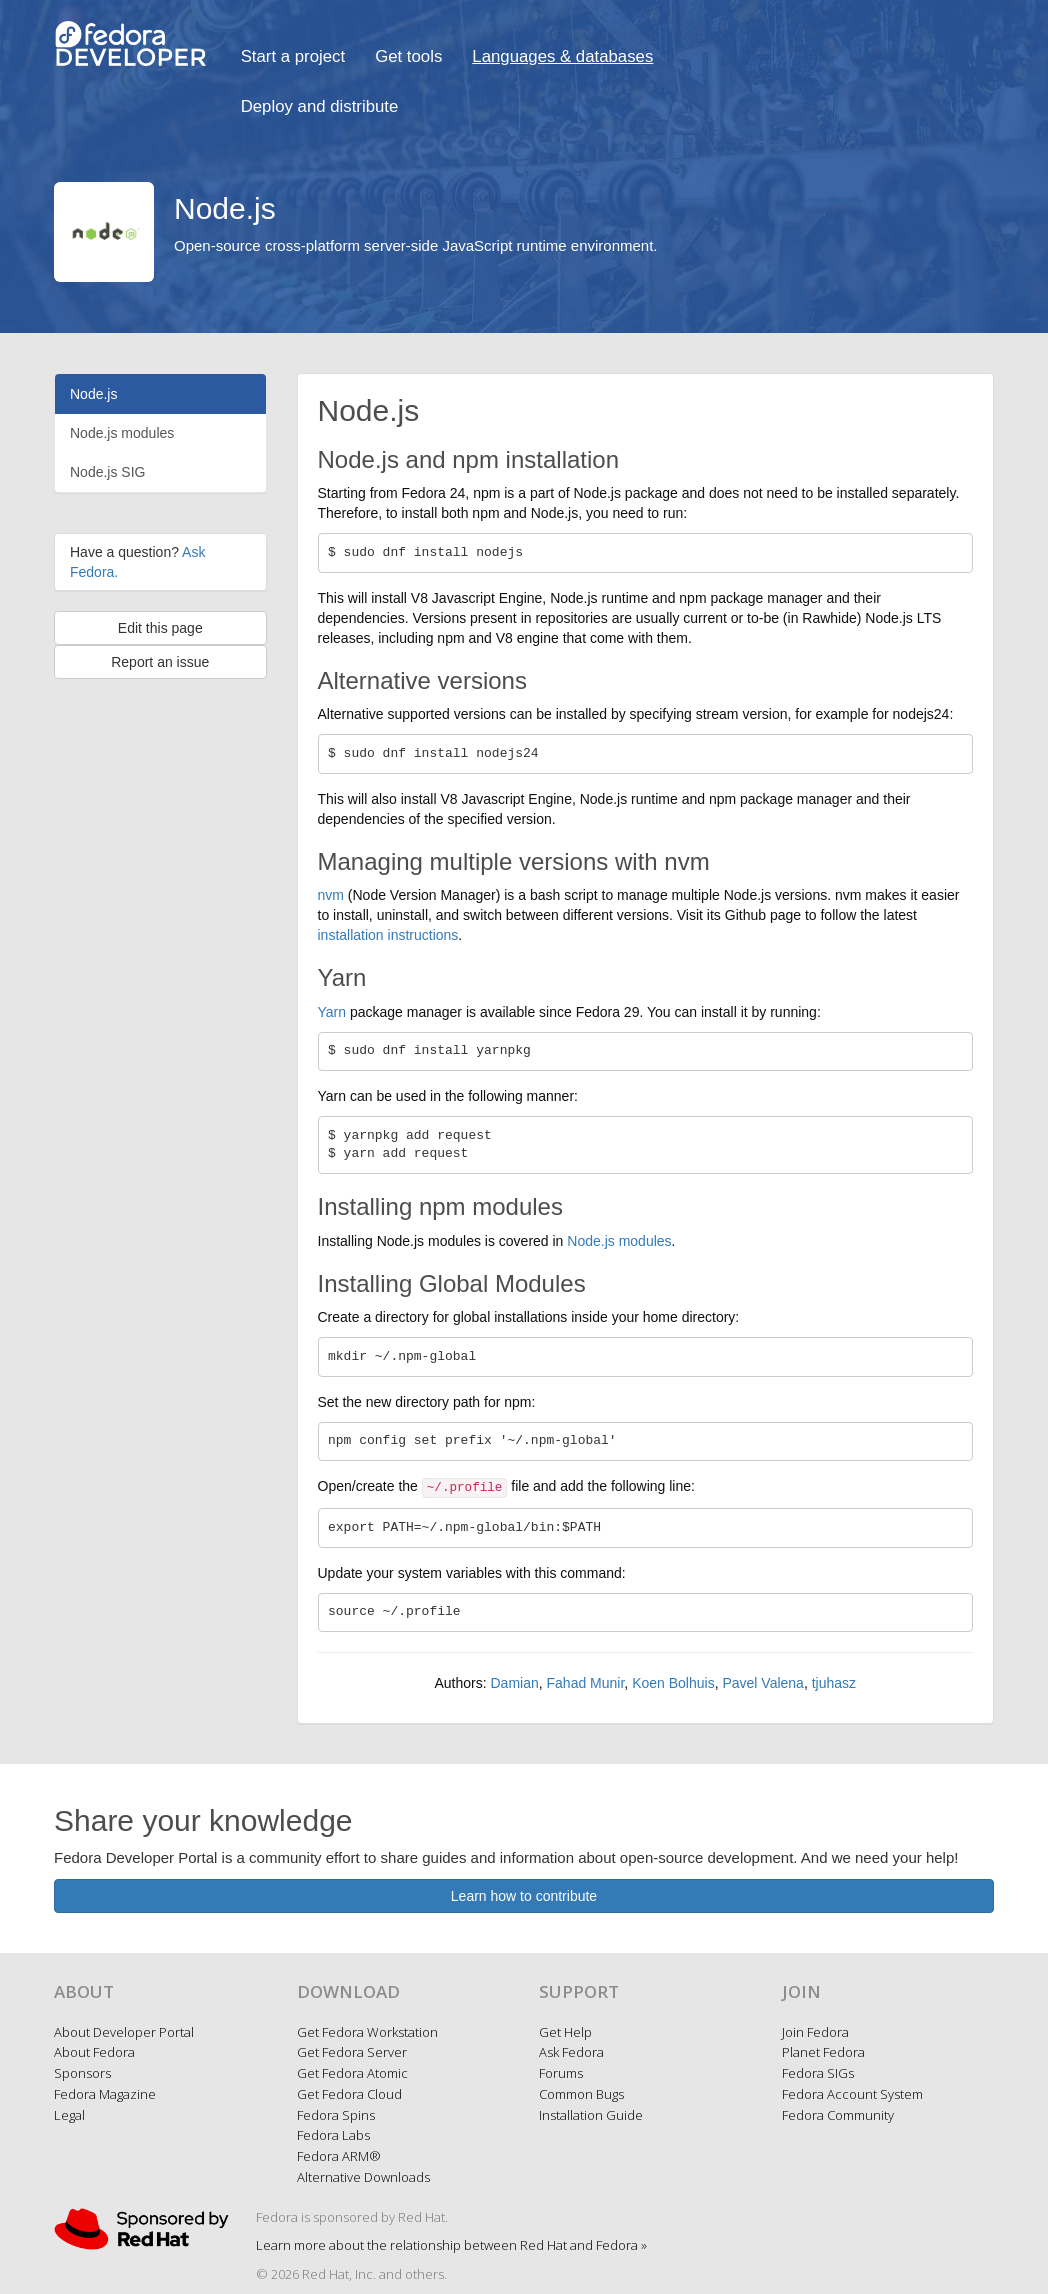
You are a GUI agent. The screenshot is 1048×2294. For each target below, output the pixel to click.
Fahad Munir (586, 1683)
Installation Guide (591, 2115)
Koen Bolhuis (673, 1683)
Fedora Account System (852, 2094)
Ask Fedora (571, 2052)
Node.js (93, 394)
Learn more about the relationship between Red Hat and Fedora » (451, 2245)
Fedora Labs (333, 2135)
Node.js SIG (107, 472)
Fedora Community (838, 2115)
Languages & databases (562, 56)
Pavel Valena (762, 1683)
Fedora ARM (339, 2156)
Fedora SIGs (818, 2073)
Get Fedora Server (352, 2052)
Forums (561, 2073)
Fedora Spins (336, 2115)
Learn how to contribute (524, 1896)
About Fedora (94, 2052)
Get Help (565, 2032)
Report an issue (160, 662)
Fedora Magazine (105, 2094)
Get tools (408, 56)
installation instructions (388, 935)
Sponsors (82, 2073)
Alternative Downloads (363, 2177)
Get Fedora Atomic (352, 2073)
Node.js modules (122, 433)
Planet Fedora (823, 2052)
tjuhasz (834, 1683)
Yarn (332, 1012)
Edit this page (160, 628)
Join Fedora (815, 2032)
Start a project (293, 56)
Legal (69, 2115)
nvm (331, 895)
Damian (514, 1683)
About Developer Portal (124, 2032)
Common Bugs (581, 2094)
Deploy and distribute (320, 106)
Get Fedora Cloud (349, 2094)
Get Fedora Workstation (367, 2032)
